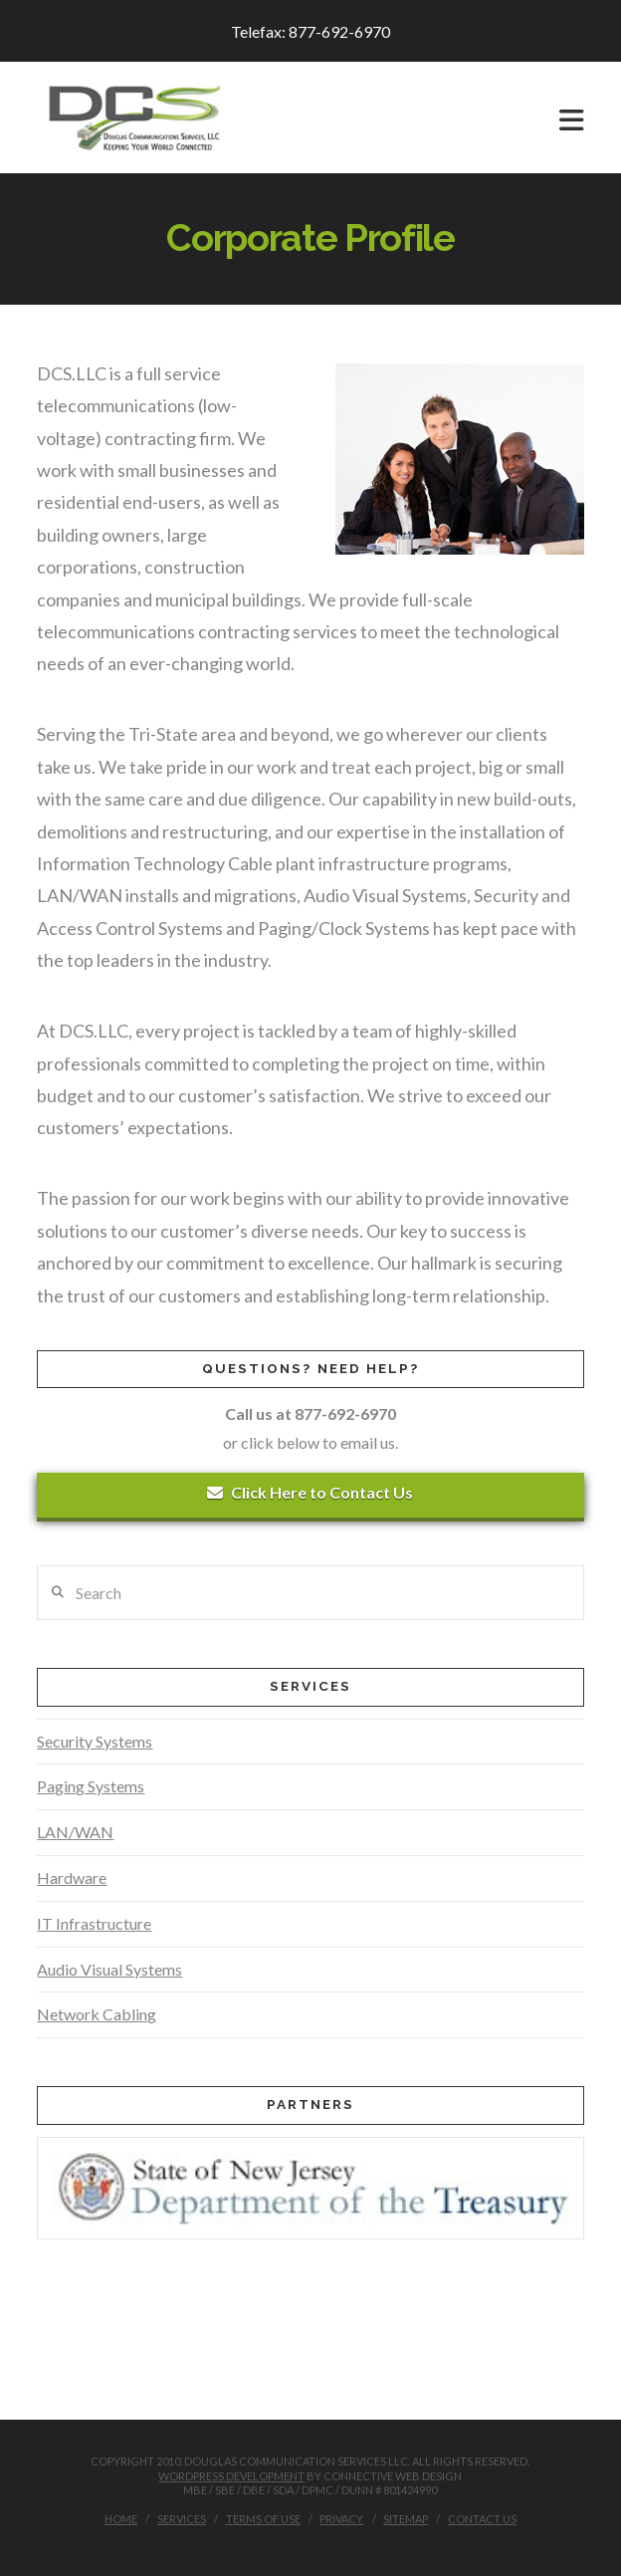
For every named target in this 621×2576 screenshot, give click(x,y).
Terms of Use (263, 2518)
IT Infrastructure (94, 1923)
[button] (571, 120)
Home (120, 2518)
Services (181, 2518)
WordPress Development (231, 2475)
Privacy (341, 2518)
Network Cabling (96, 2013)
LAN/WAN (75, 1831)
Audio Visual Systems (109, 1969)
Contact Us (482, 2518)
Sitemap (405, 2518)
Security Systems (94, 1741)
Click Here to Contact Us (310, 1492)
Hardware (71, 1877)
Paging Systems (90, 1785)
